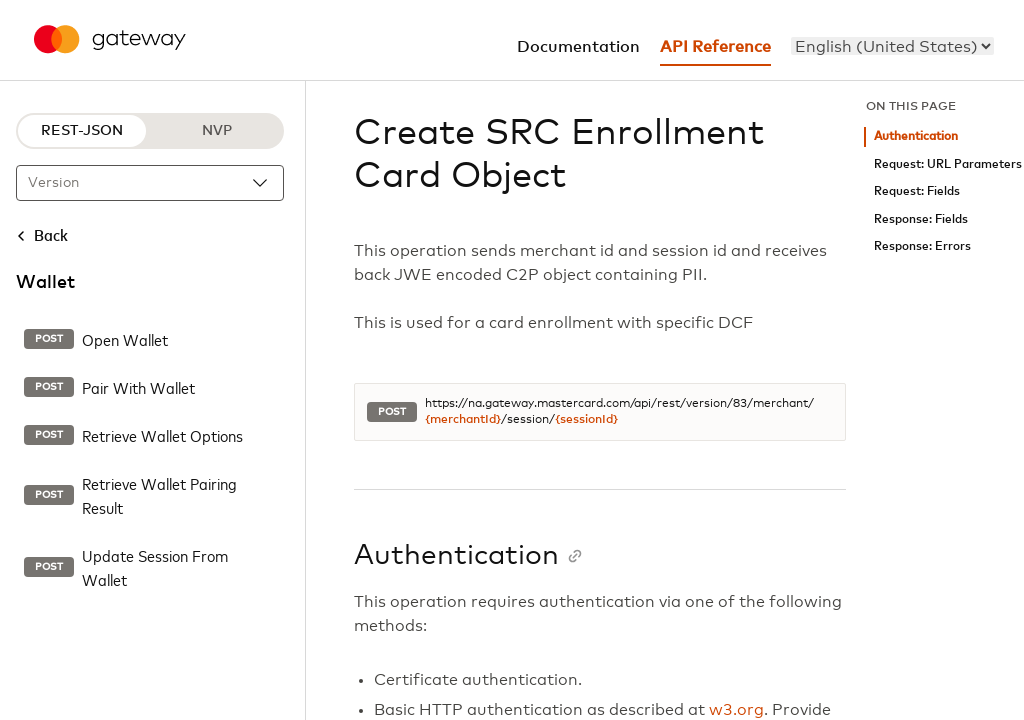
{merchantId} (463, 420)
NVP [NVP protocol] (217, 131)
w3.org (736, 710)
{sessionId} (586, 420)
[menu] (892, 46)
